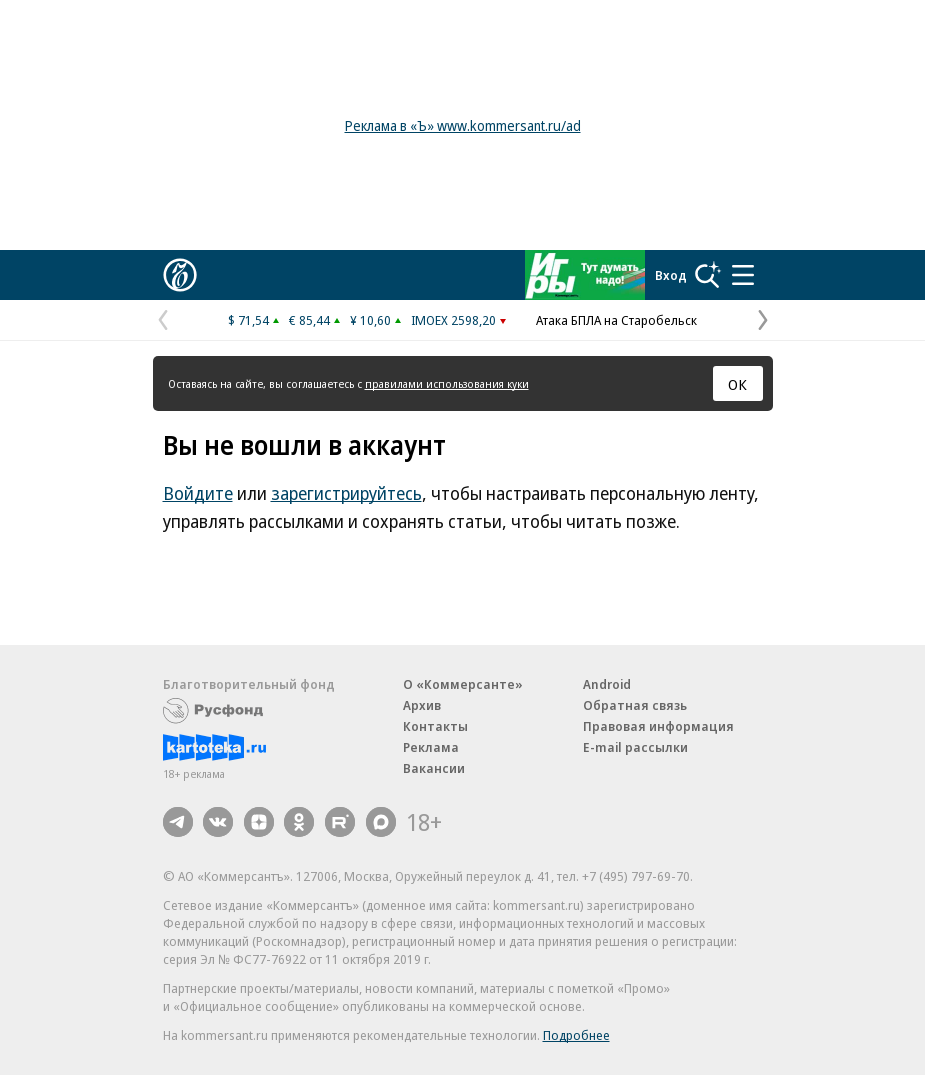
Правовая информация (658, 726)
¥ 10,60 (370, 320)
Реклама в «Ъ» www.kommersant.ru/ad (463, 125)
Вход (671, 275)
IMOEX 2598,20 (453, 320)
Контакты (435, 726)
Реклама (431, 747)
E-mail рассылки (635, 747)
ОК (737, 384)
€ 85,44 (309, 320)
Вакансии (434, 768)
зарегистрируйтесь (346, 493)
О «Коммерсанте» (463, 684)
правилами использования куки (447, 383)
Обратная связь (635, 705)
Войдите (198, 493)
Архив (422, 705)
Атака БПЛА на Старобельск (616, 320)
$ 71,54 (248, 320)
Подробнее (576, 1035)
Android (607, 684)
